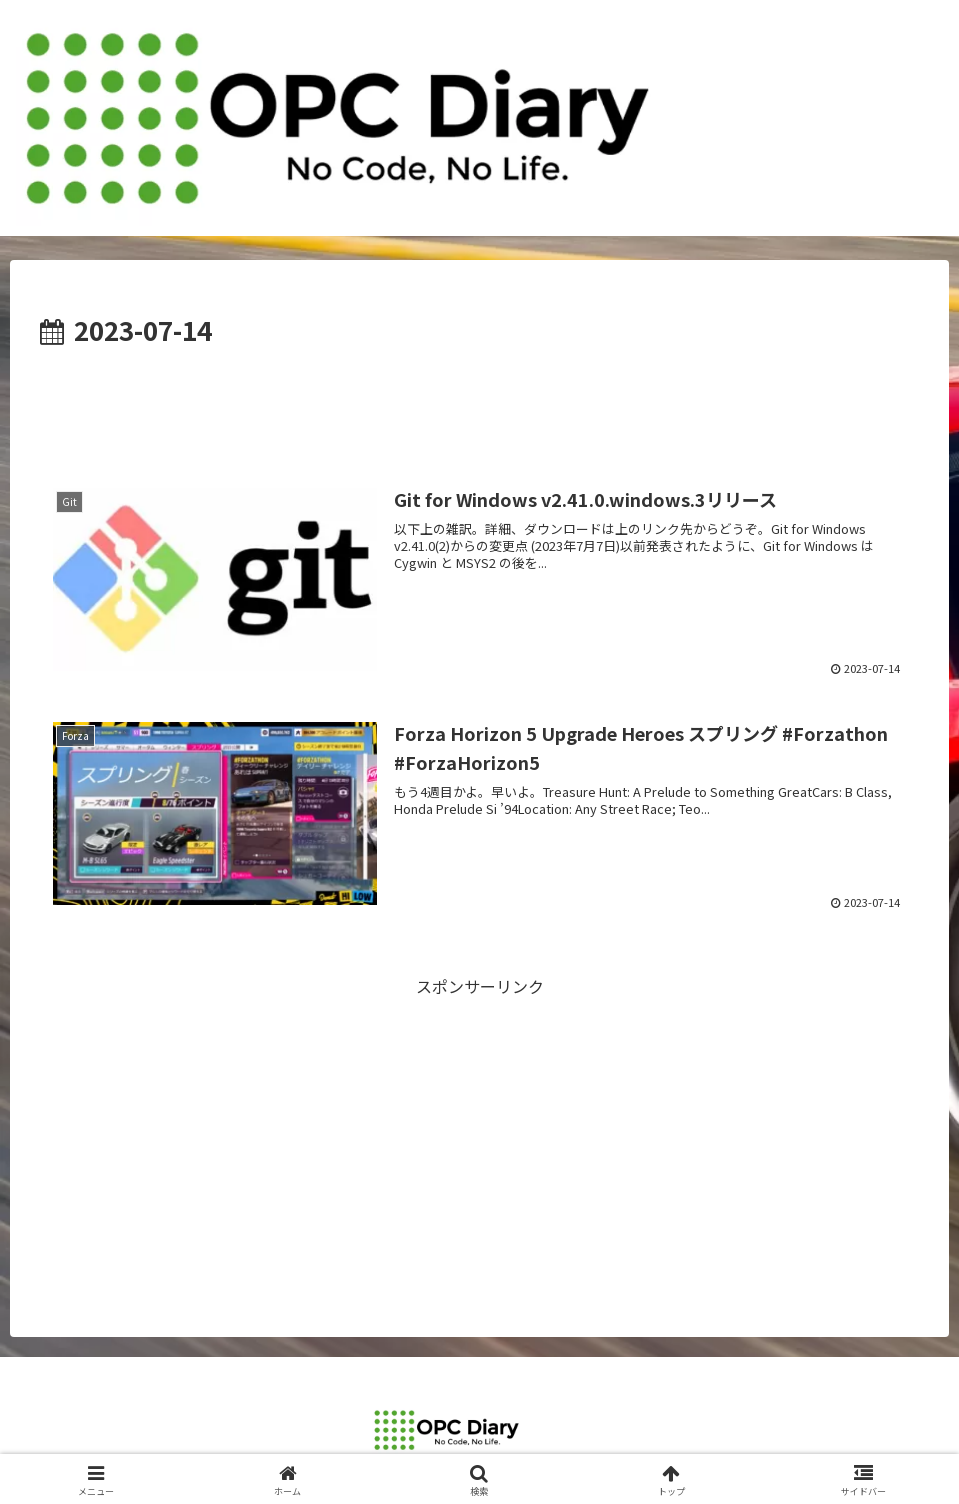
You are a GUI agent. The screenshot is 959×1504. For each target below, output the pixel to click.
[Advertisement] (479, 408)
